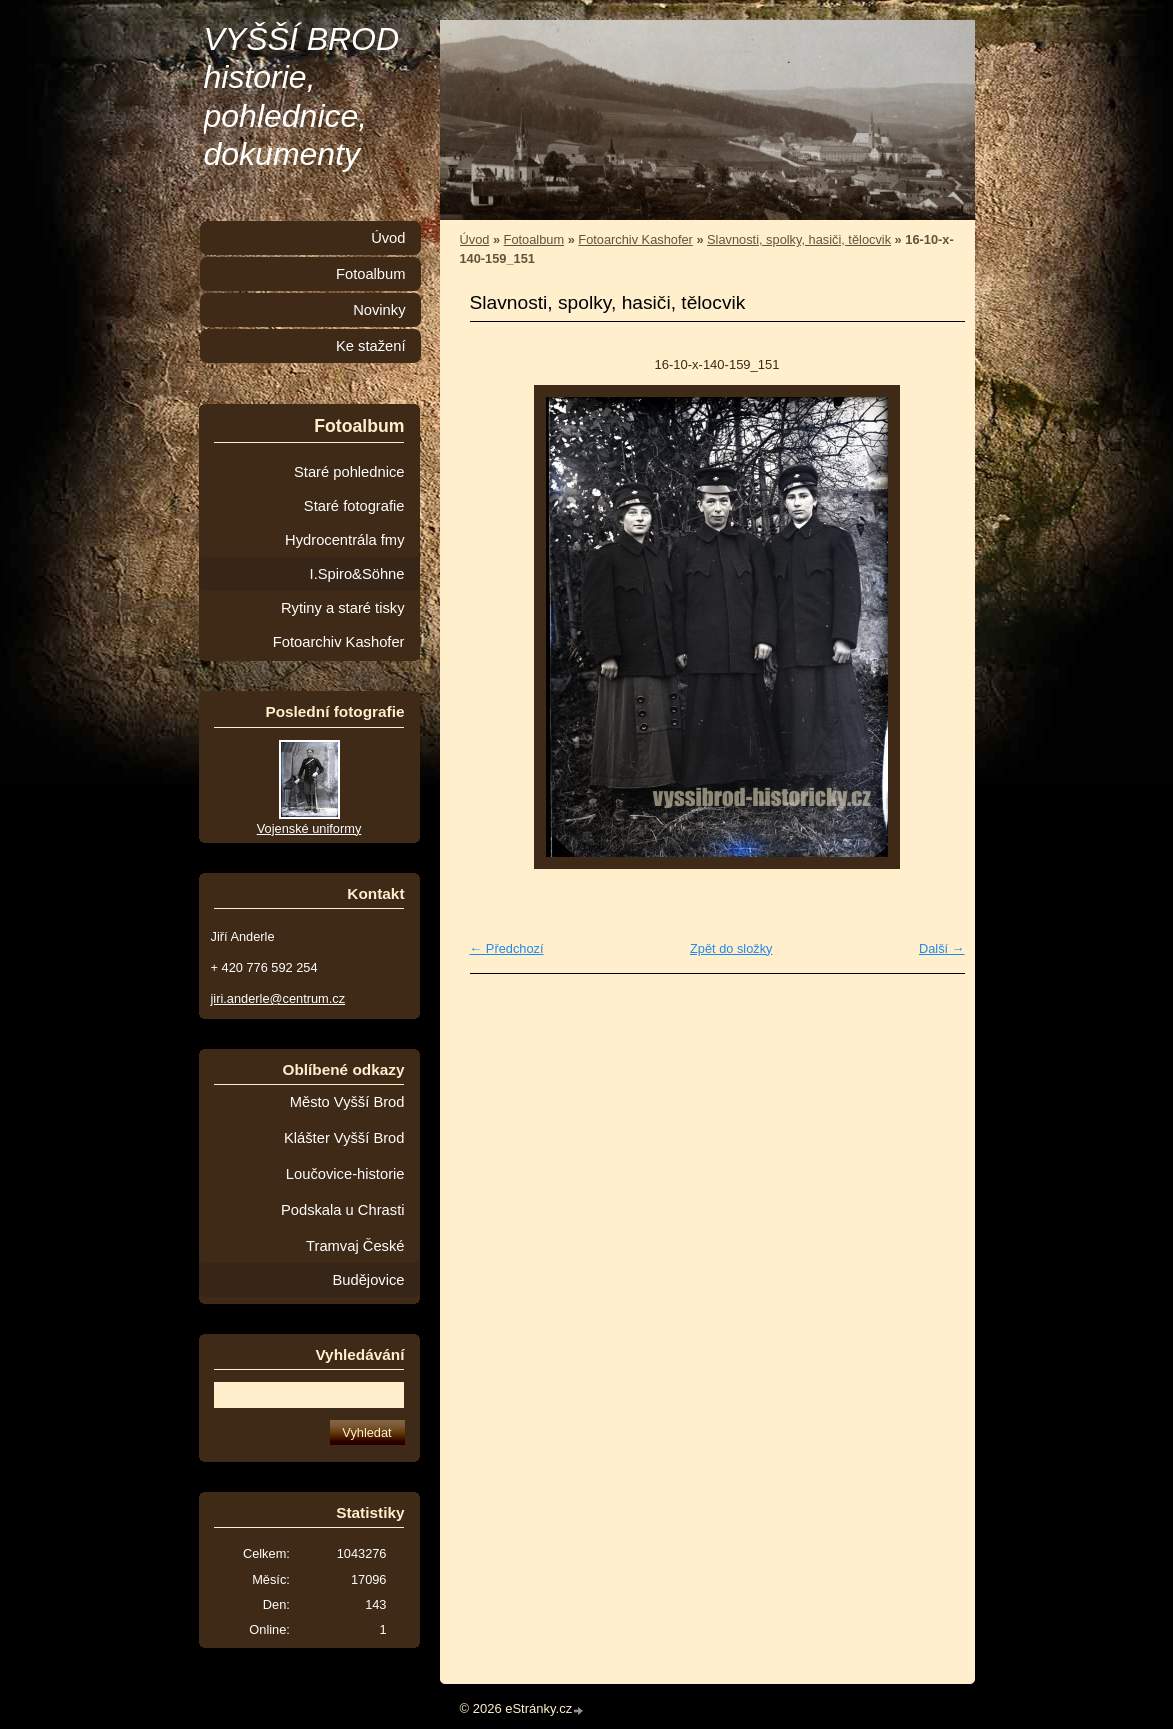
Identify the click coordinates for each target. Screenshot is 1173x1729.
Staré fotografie (354, 506)
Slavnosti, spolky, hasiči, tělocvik (799, 239)
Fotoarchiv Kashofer (635, 239)
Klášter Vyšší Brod (344, 1138)
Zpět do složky (731, 948)
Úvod (475, 239)
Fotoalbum (534, 239)
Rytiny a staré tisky (343, 608)
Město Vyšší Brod (347, 1102)
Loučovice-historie (345, 1174)
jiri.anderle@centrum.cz (278, 998)
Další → (942, 948)
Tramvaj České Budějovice (355, 1263)
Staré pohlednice (349, 472)
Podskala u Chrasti (343, 1210)
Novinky (379, 310)
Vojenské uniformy (309, 828)
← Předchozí (507, 948)
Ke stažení (371, 346)
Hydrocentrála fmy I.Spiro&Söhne (344, 557)
